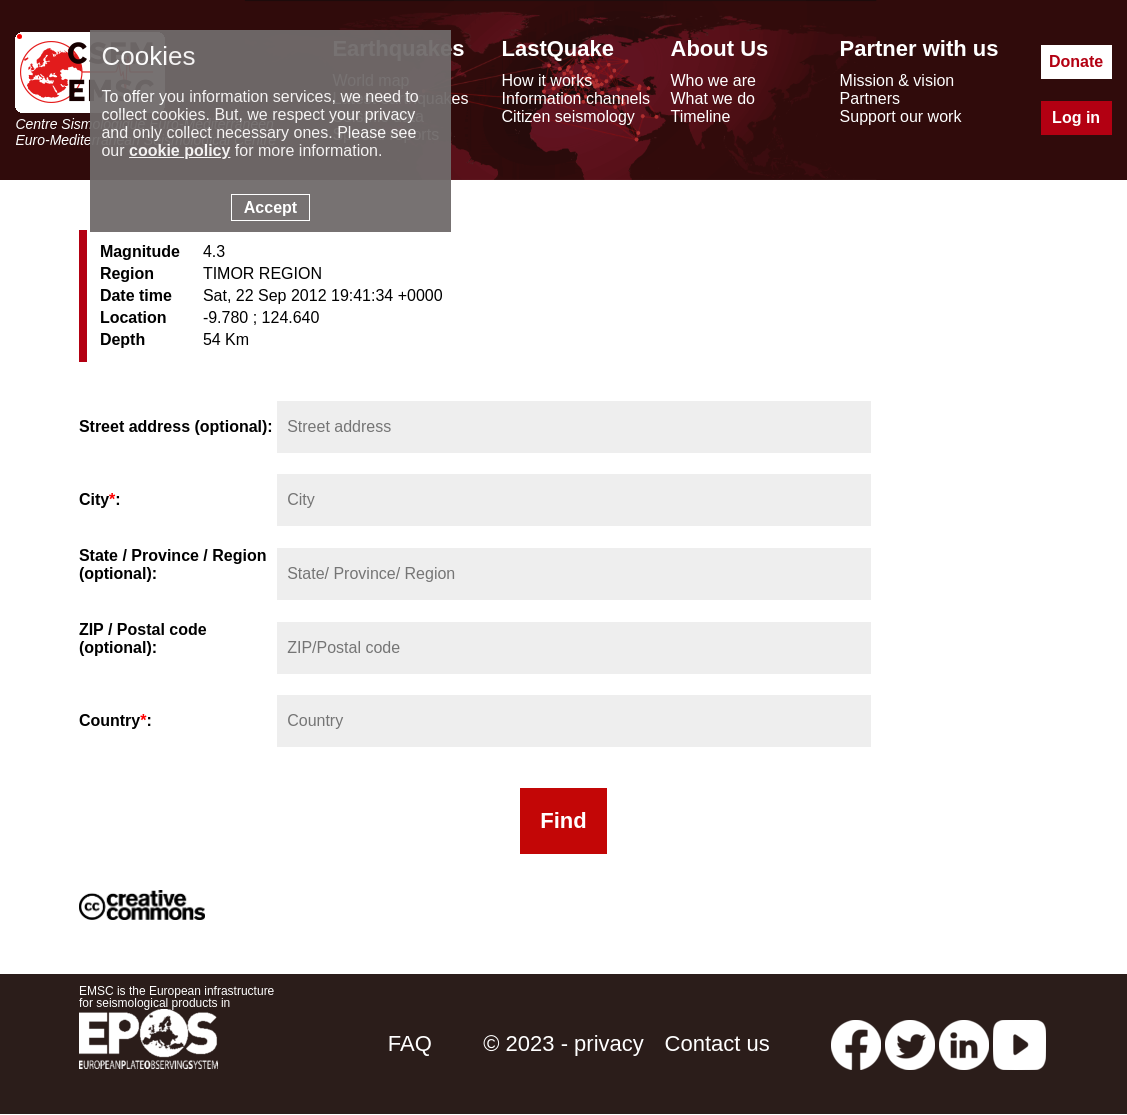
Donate (1076, 61)
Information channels (575, 98)
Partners (870, 98)
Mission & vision (897, 80)
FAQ (410, 1043)
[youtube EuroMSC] (1019, 1043)
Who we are (713, 80)
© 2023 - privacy (563, 1043)
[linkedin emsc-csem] (964, 1043)
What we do (713, 98)
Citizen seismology (567, 116)
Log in (1076, 117)
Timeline (701, 116)
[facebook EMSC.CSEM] (856, 1043)
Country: (115, 720)
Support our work (901, 116)
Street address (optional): (176, 426)
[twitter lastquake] (910, 1043)
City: (100, 499)
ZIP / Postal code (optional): (143, 638)
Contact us (717, 1043)
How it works (546, 80)
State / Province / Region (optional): (173, 564)
